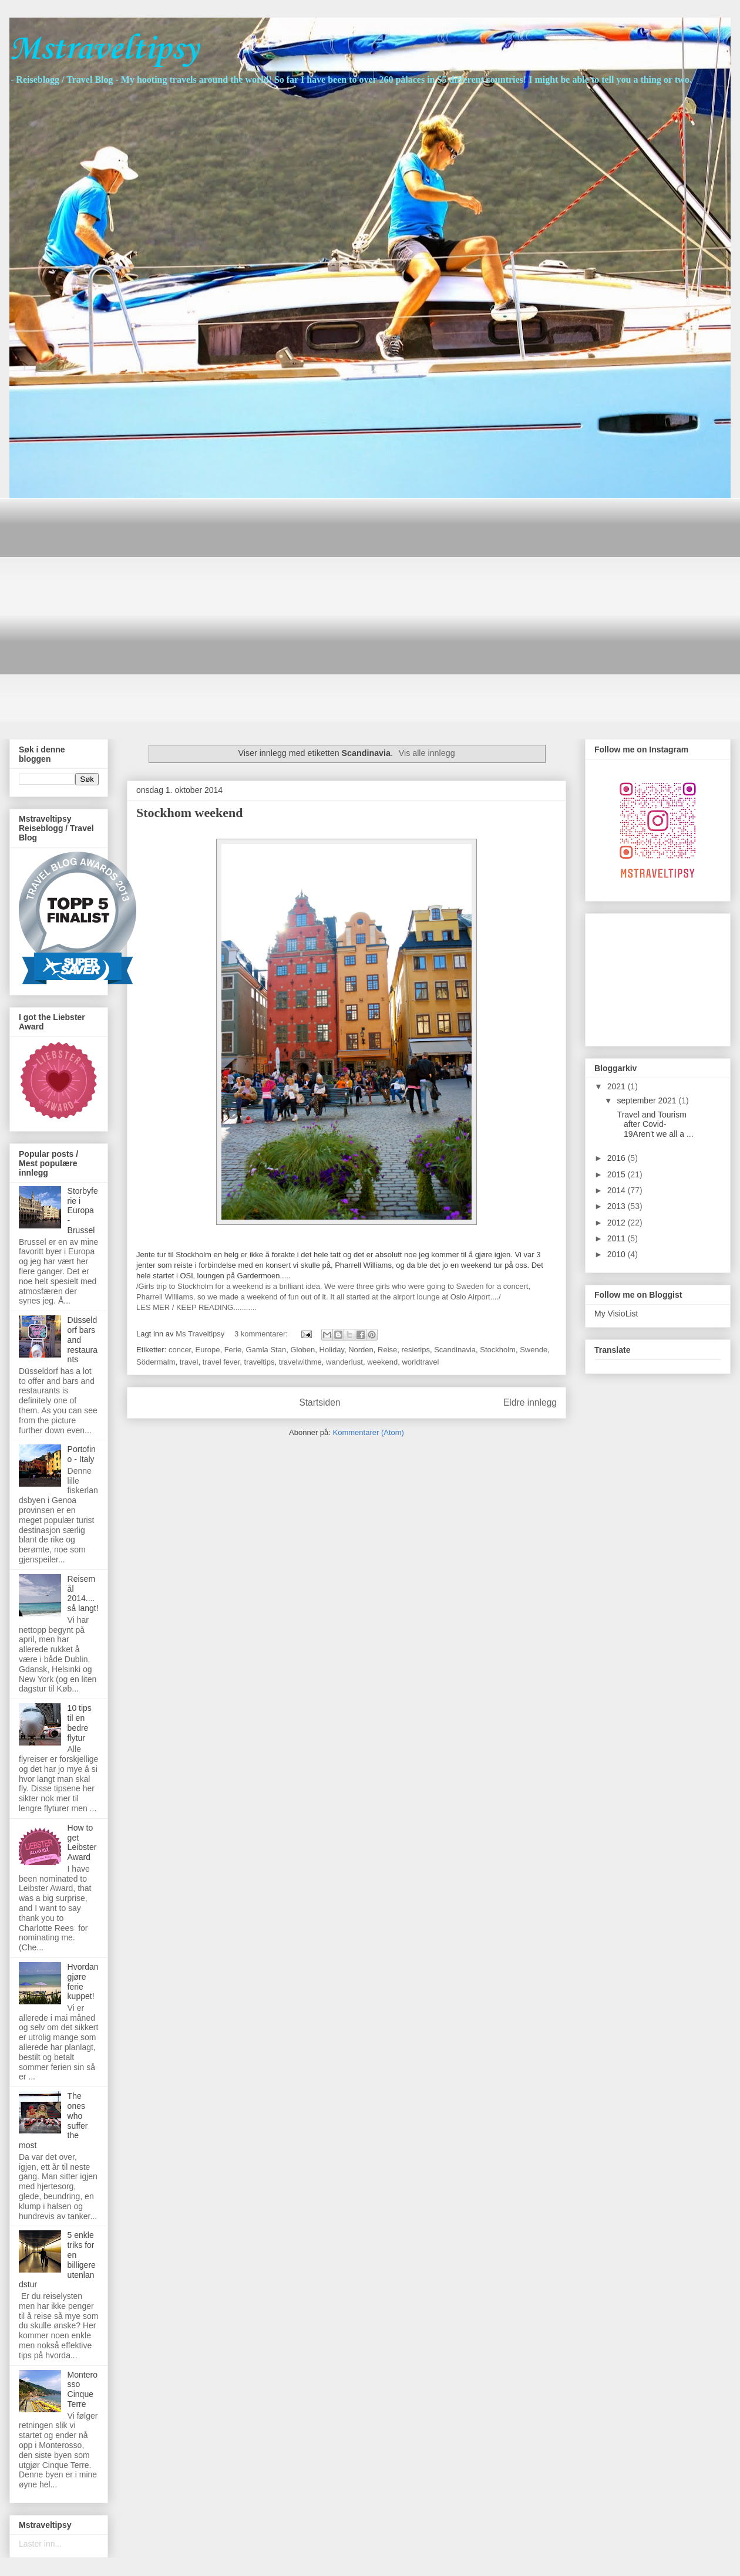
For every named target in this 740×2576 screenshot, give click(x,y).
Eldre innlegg (530, 1402)
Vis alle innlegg (427, 753)
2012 (617, 1222)
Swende (533, 1349)
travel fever (221, 1362)
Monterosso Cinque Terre (82, 2389)
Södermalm (155, 1362)
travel (189, 1362)
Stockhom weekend (189, 812)
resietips (416, 1349)
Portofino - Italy (82, 1454)
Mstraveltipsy (104, 50)
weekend (382, 1362)
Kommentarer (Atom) (368, 1432)
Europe (207, 1349)
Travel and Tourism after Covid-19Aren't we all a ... (654, 1124)
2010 (617, 1254)
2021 (617, 1086)
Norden (361, 1349)
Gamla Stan (265, 1349)
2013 (617, 1206)
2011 (617, 1238)
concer (180, 1349)
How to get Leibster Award (82, 1842)
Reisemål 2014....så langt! (83, 1593)
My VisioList (616, 1313)
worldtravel (420, 1362)
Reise (387, 1349)
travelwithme (300, 1362)
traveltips (259, 1362)
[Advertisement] (110, 608)
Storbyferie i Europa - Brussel (83, 1210)
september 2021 (647, 1100)
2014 (617, 1190)
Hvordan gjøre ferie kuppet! (83, 1981)
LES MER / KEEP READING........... (196, 1307)
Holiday (331, 1349)
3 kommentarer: (262, 1333)
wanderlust (344, 1362)
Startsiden (319, 1402)
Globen (302, 1349)
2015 (617, 1174)
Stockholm (498, 1349)
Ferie (233, 1349)
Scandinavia (455, 1349)
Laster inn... (40, 2543)
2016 (617, 1158)
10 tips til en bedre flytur (80, 1722)
